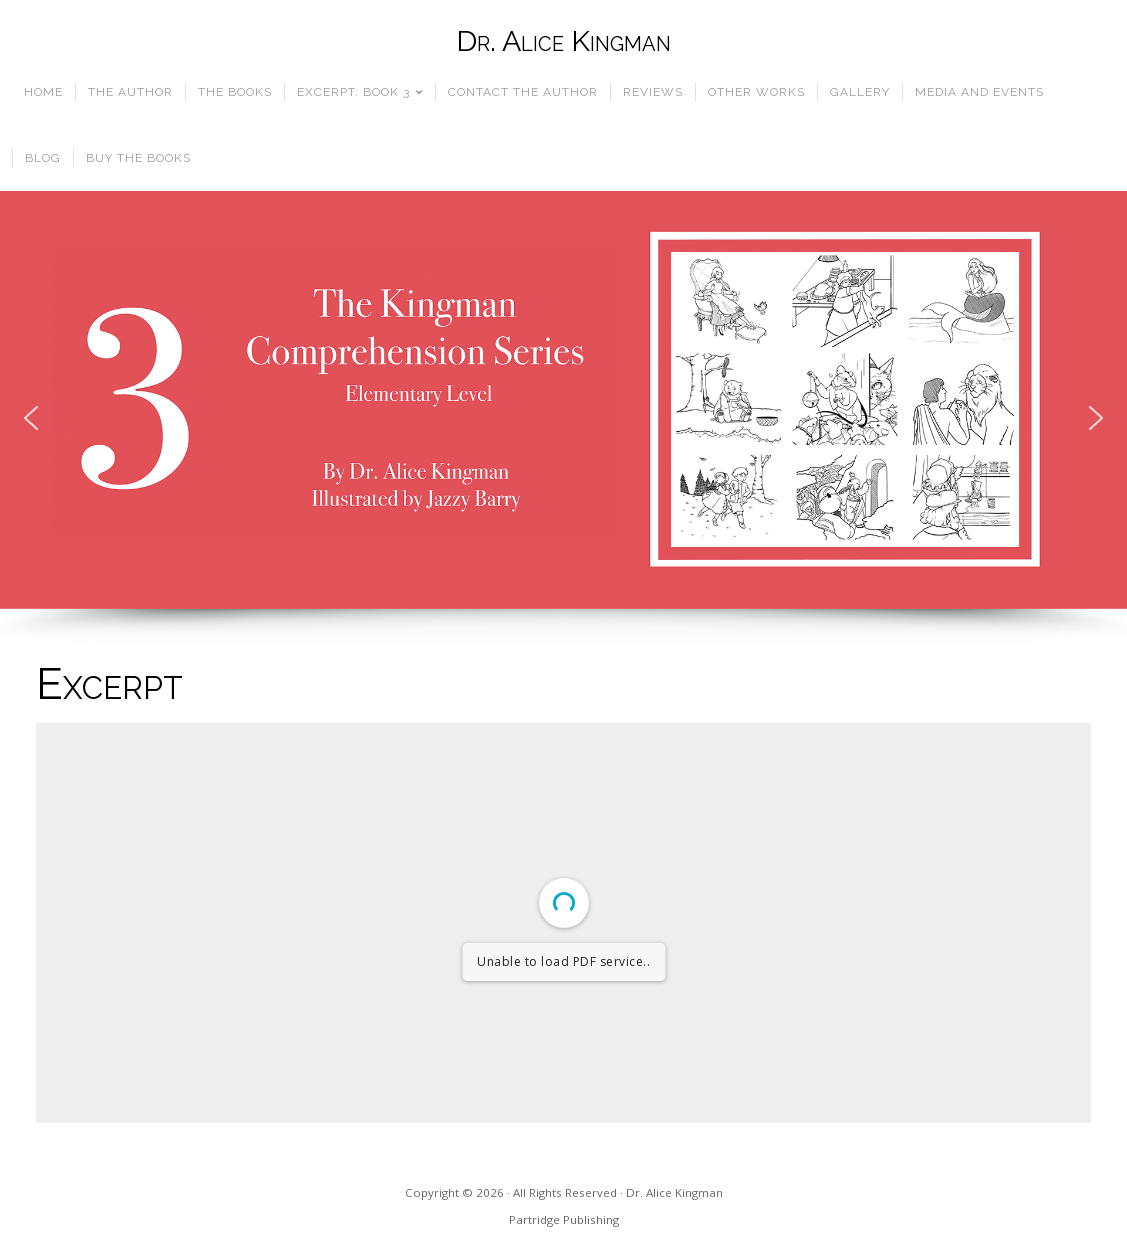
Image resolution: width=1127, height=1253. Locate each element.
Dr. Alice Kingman (563, 41)
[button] (31, 418)
